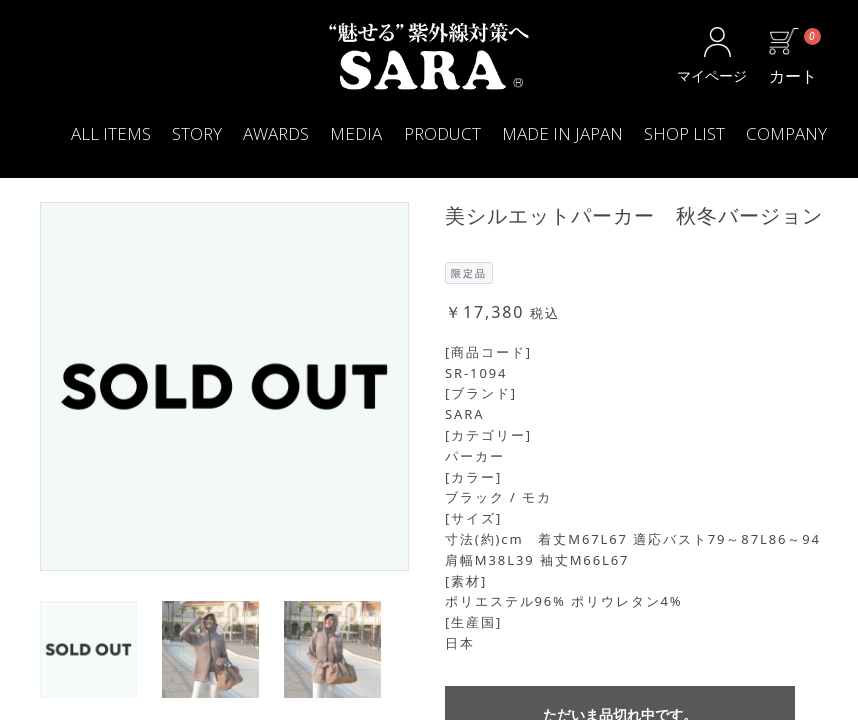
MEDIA (356, 133)
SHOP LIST (684, 133)
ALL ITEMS (111, 133)
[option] (224, 386)
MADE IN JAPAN (562, 133)
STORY (197, 133)
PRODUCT (442, 133)
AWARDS (276, 133)
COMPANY (786, 133)
